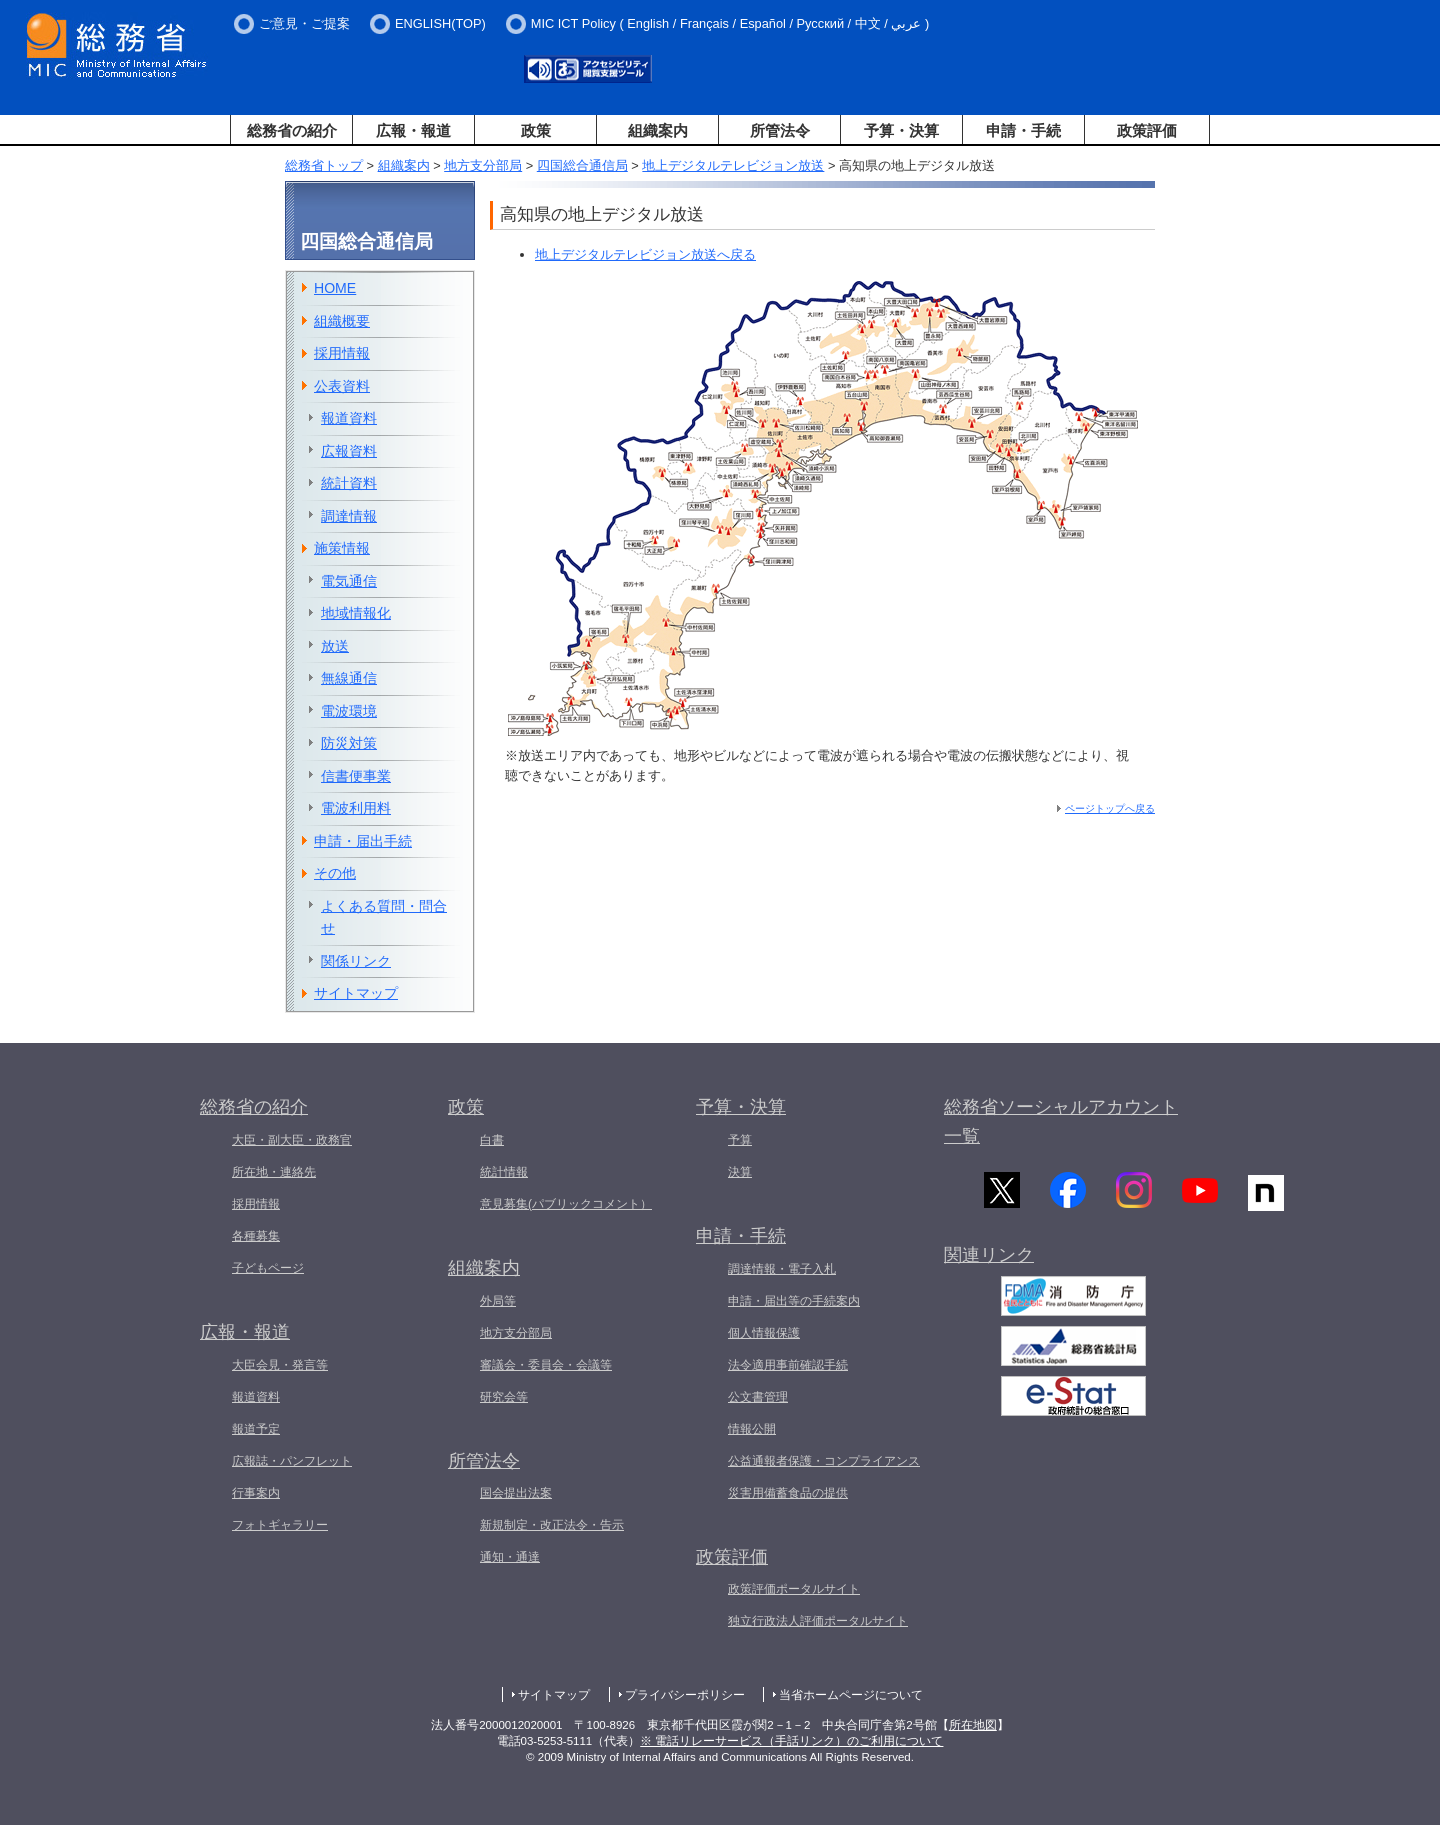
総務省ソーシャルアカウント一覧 (1061, 1121)
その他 (335, 873)
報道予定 (256, 1429)
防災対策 (349, 743)
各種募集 (256, 1236)
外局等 (498, 1301)
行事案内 (256, 1493)
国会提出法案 (516, 1493)
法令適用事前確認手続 (788, 1365)
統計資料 (349, 483)
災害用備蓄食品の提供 (788, 1493)
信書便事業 (356, 776)
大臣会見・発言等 (280, 1365)
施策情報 (342, 548)
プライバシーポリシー (685, 1695)
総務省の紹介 (292, 130)
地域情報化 (356, 613)
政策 (536, 130)
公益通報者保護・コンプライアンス (824, 1461)
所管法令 (780, 130)
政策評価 (1147, 130)
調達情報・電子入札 (782, 1269)
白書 (492, 1140)
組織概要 (342, 321)
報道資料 (349, 418)
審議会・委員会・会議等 (546, 1365)
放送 (335, 646)
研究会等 (504, 1397)
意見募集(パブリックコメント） (566, 1204)
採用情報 (342, 353)
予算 (740, 1140)
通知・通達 (510, 1557)
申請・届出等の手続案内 (794, 1301)
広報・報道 (413, 130)
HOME (335, 288)
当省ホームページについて (851, 1695)
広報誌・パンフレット (292, 1461)
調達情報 (349, 516)
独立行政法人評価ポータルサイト (818, 1621)
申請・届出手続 (363, 841)
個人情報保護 (764, 1333)
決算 (740, 1172)
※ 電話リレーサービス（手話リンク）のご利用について (791, 1741)
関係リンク (356, 961)
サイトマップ (356, 993)
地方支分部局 (483, 165)
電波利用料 (356, 808)
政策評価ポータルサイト (794, 1589)
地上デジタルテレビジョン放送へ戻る (645, 254)
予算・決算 (901, 130)
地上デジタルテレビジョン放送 (733, 165)
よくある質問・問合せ (384, 917)
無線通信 (349, 678)
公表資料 (342, 386)
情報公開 (752, 1429)
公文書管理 (758, 1397)
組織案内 (658, 130)
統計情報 (504, 1172)
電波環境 (349, 711)
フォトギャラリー (280, 1525)
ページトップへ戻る (1110, 808)
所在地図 (973, 1725)
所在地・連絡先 (274, 1172)
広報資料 (349, 451)
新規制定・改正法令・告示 (552, 1525)
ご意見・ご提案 (304, 23)
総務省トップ (324, 165)
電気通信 (349, 581)
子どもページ (268, 1268)
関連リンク (989, 1263)
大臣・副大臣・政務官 (292, 1140)
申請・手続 (1023, 130)
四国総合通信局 (582, 165)
